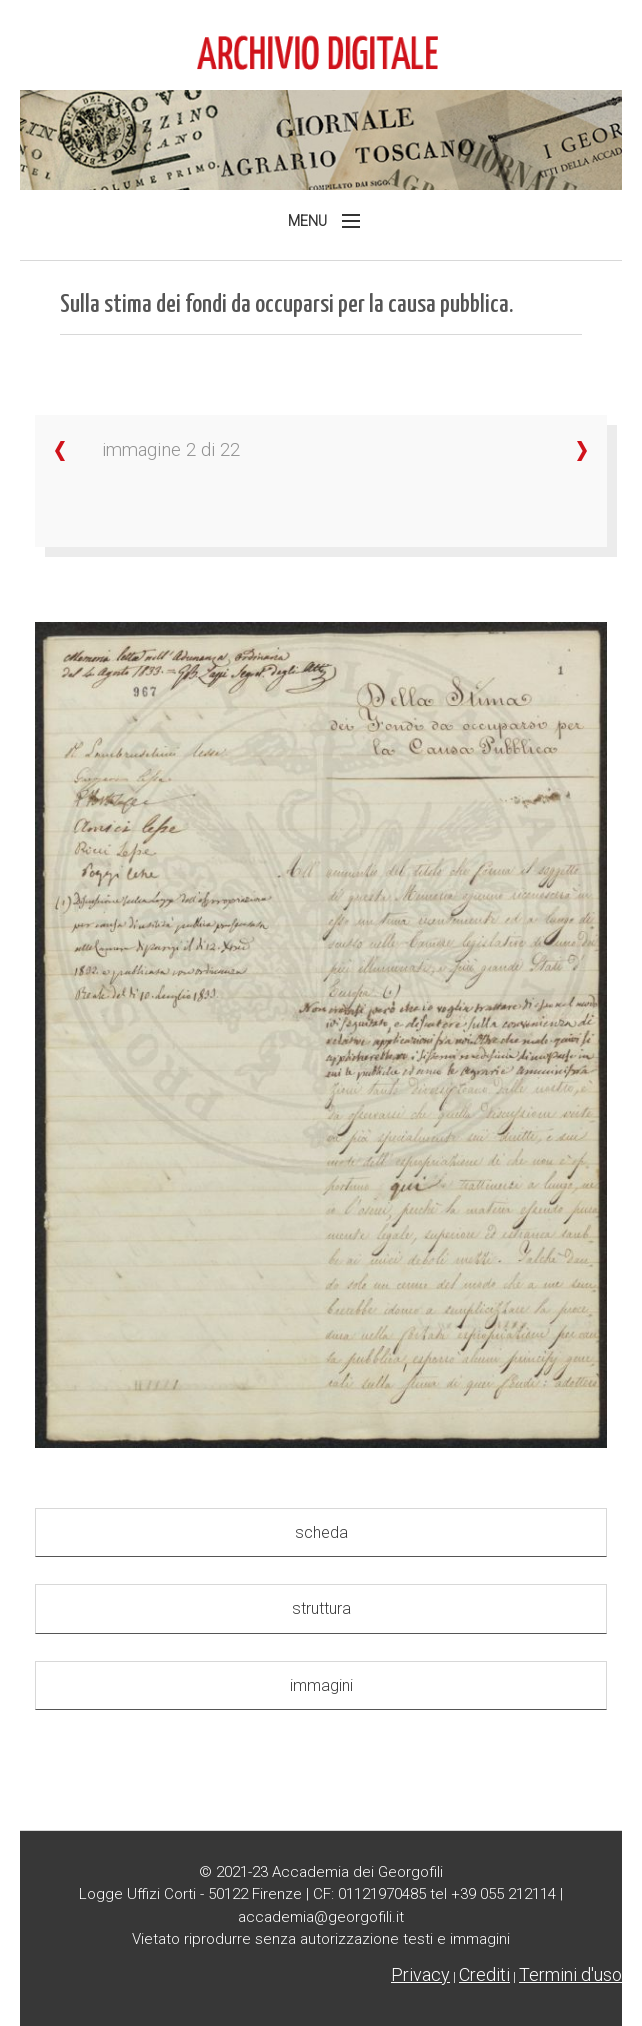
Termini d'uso (570, 1974)
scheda (321, 1532)
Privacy (420, 1974)
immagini (321, 1685)
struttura (321, 1608)
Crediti (484, 1974)
